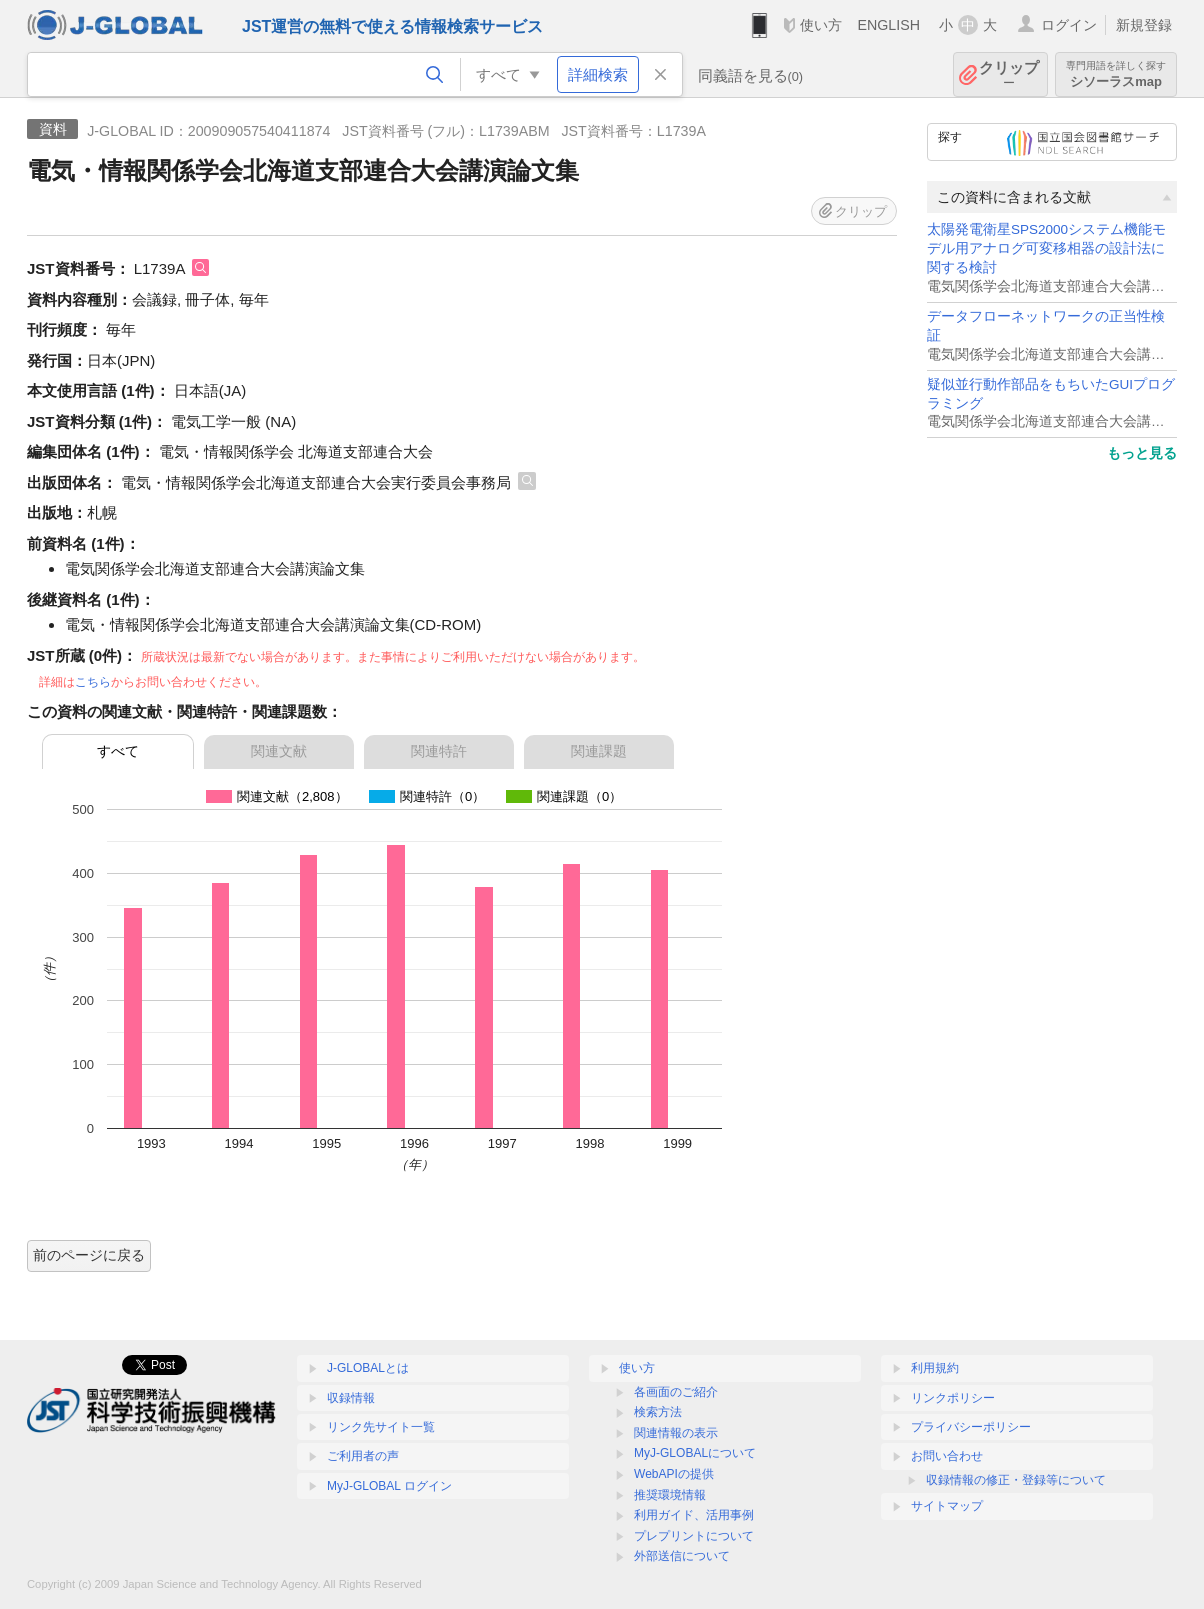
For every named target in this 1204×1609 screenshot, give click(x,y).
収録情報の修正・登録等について (1016, 1480)
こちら (93, 682)
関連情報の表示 (676, 1433)
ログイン (1069, 25)
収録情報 (351, 1398)
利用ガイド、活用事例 (694, 1515)
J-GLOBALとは (368, 1368)
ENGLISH (888, 25)
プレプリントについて (694, 1536)
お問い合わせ (947, 1456)
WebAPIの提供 (674, 1474)
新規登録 (1144, 25)
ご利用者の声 (363, 1456)
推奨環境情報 (670, 1495)
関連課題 (599, 751)
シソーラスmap (1116, 74)
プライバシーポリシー (971, 1427)
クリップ (1009, 74)
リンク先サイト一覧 (381, 1427)
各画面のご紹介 (676, 1392)
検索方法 (658, 1412)
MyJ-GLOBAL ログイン (389, 1486)
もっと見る (1142, 453)
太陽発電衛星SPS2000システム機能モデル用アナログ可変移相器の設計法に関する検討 (1046, 248)
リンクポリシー (953, 1398)
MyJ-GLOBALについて (695, 1453)
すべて (118, 751)
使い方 (821, 25)
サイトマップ (947, 1506)
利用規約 (935, 1368)
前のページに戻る (89, 1255)
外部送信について (682, 1556)
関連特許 (439, 751)
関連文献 (279, 751)
